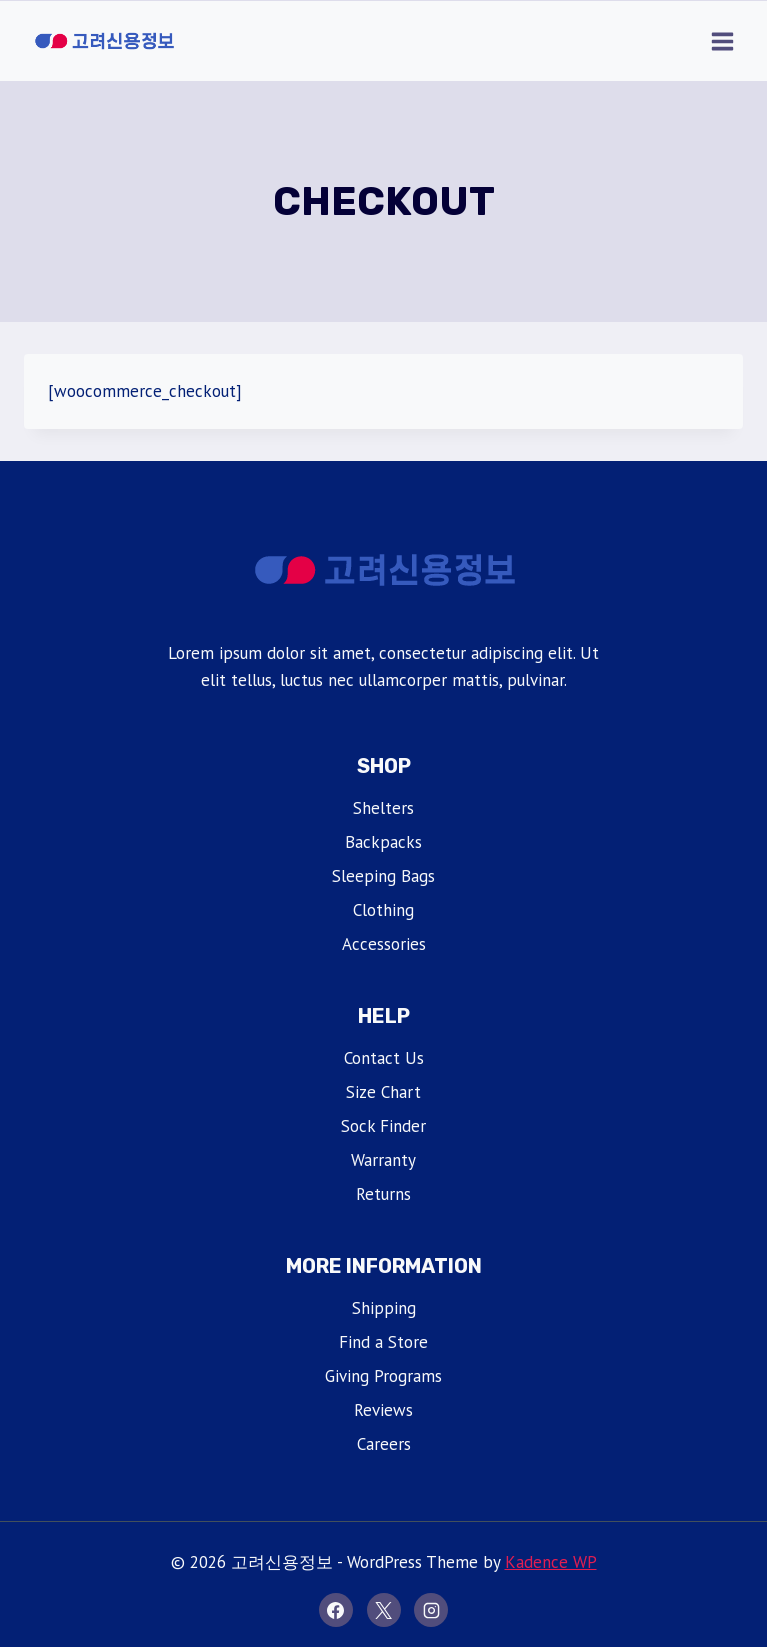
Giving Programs (383, 1376)
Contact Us (384, 1058)
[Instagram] (431, 1610)
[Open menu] (722, 41)
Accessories (384, 944)
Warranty (383, 1160)
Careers (384, 1444)
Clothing (383, 910)
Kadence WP (551, 1562)
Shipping (384, 1308)
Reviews (383, 1410)
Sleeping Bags (383, 876)
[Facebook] (336, 1610)
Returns (383, 1194)
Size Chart (383, 1092)
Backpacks (383, 842)
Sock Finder (383, 1126)
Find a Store (383, 1342)
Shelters (383, 808)
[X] (384, 1610)
